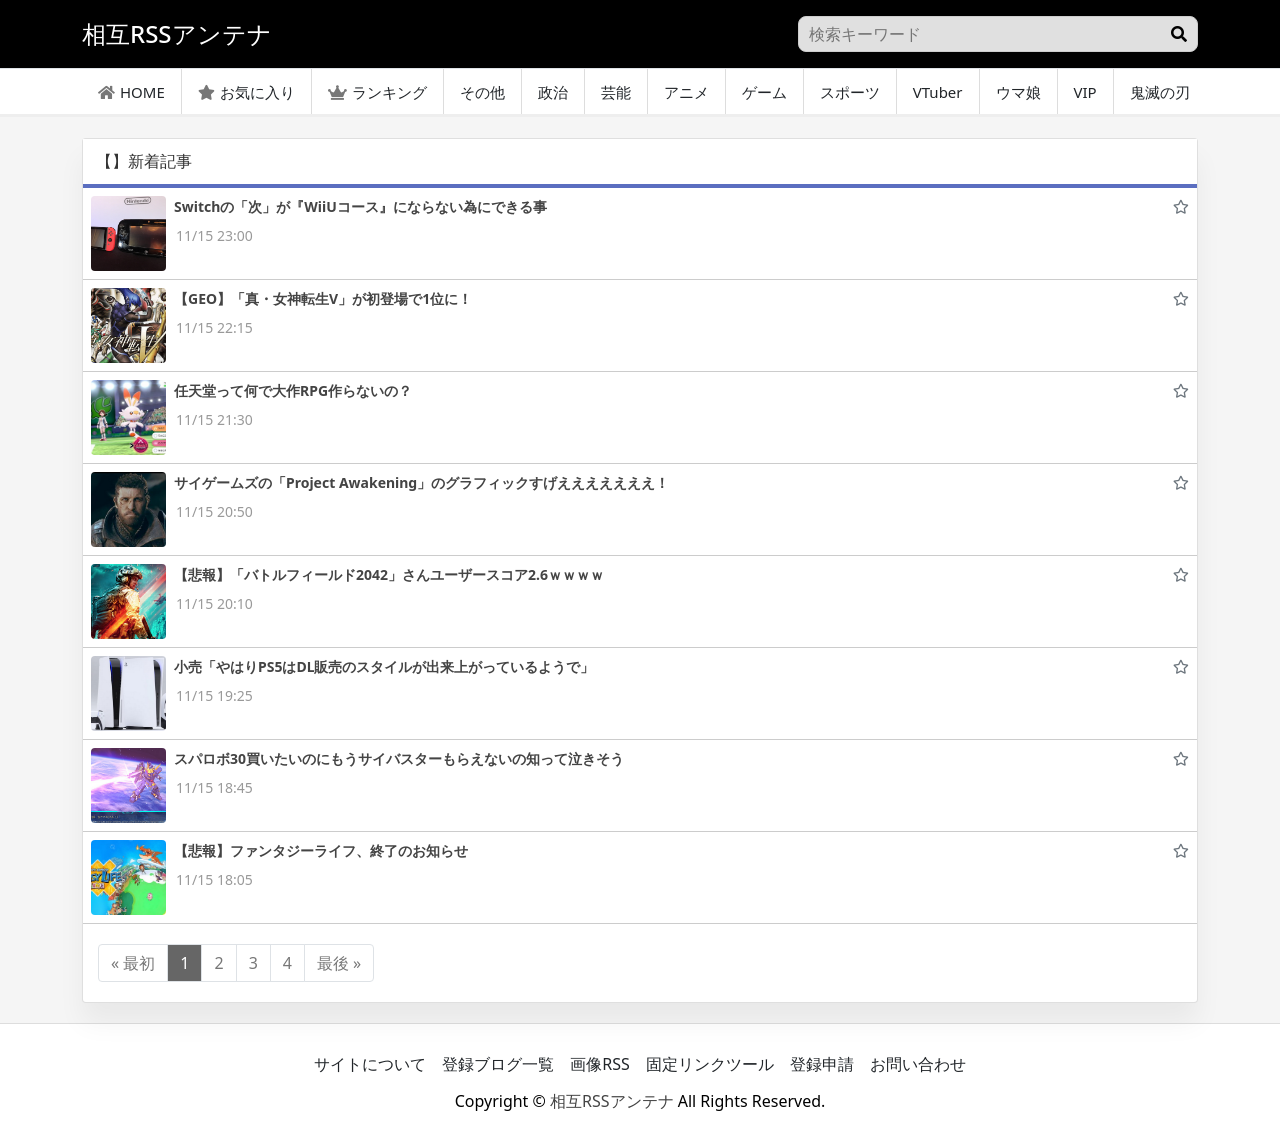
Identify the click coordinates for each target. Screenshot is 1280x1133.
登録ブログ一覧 (498, 1064)
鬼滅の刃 (1160, 92)
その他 (482, 92)
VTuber (938, 92)
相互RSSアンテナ (612, 1101)
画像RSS (600, 1064)
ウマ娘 (1018, 92)
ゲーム (764, 92)
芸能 (616, 92)
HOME (131, 92)
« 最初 (133, 963)
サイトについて (370, 1064)
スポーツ (850, 92)
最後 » (339, 963)
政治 (553, 92)
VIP (1085, 92)
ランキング (377, 92)
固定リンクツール (710, 1064)
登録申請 (822, 1064)
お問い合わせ (918, 1064)
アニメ (686, 92)
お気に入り (246, 92)
